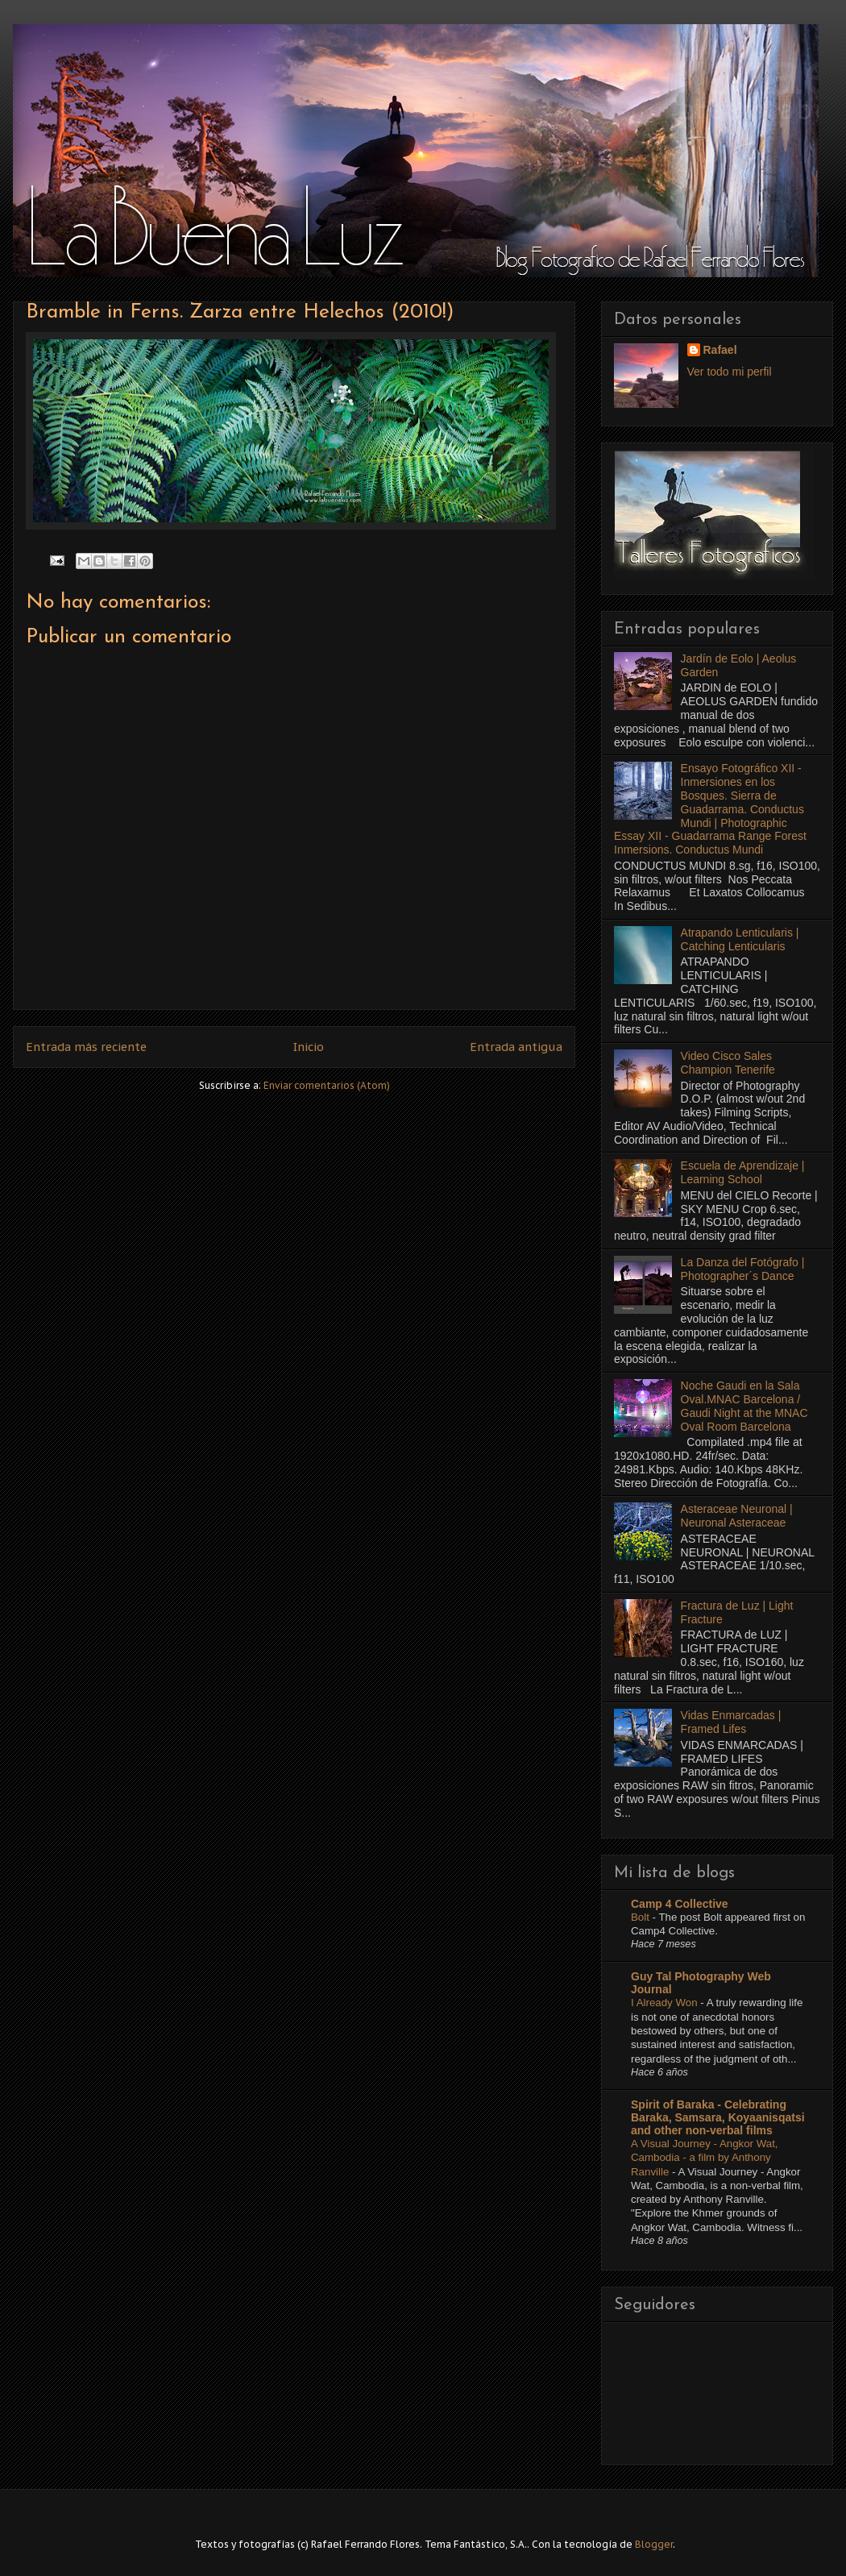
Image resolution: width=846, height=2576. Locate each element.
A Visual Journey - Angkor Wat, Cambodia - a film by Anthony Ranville (704, 2158)
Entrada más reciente (86, 1046)
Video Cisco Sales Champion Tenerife (728, 1062)
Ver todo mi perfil (729, 371)
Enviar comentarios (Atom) (326, 1085)
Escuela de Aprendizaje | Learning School (743, 1172)
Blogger (654, 2544)
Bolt (642, 1917)
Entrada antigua (516, 1046)
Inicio (308, 1046)
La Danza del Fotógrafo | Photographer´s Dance (743, 1269)
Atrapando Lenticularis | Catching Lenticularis (740, 939)
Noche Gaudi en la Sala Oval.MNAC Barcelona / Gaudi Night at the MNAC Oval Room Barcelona (744, 1405)
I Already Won (665, 2002)
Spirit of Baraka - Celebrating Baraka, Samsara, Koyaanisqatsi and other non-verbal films (718, 2117)
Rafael (720, 349)
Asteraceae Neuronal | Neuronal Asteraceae (737, 1515)
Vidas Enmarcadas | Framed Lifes (731, 1722)
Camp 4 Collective (679, 1903)
